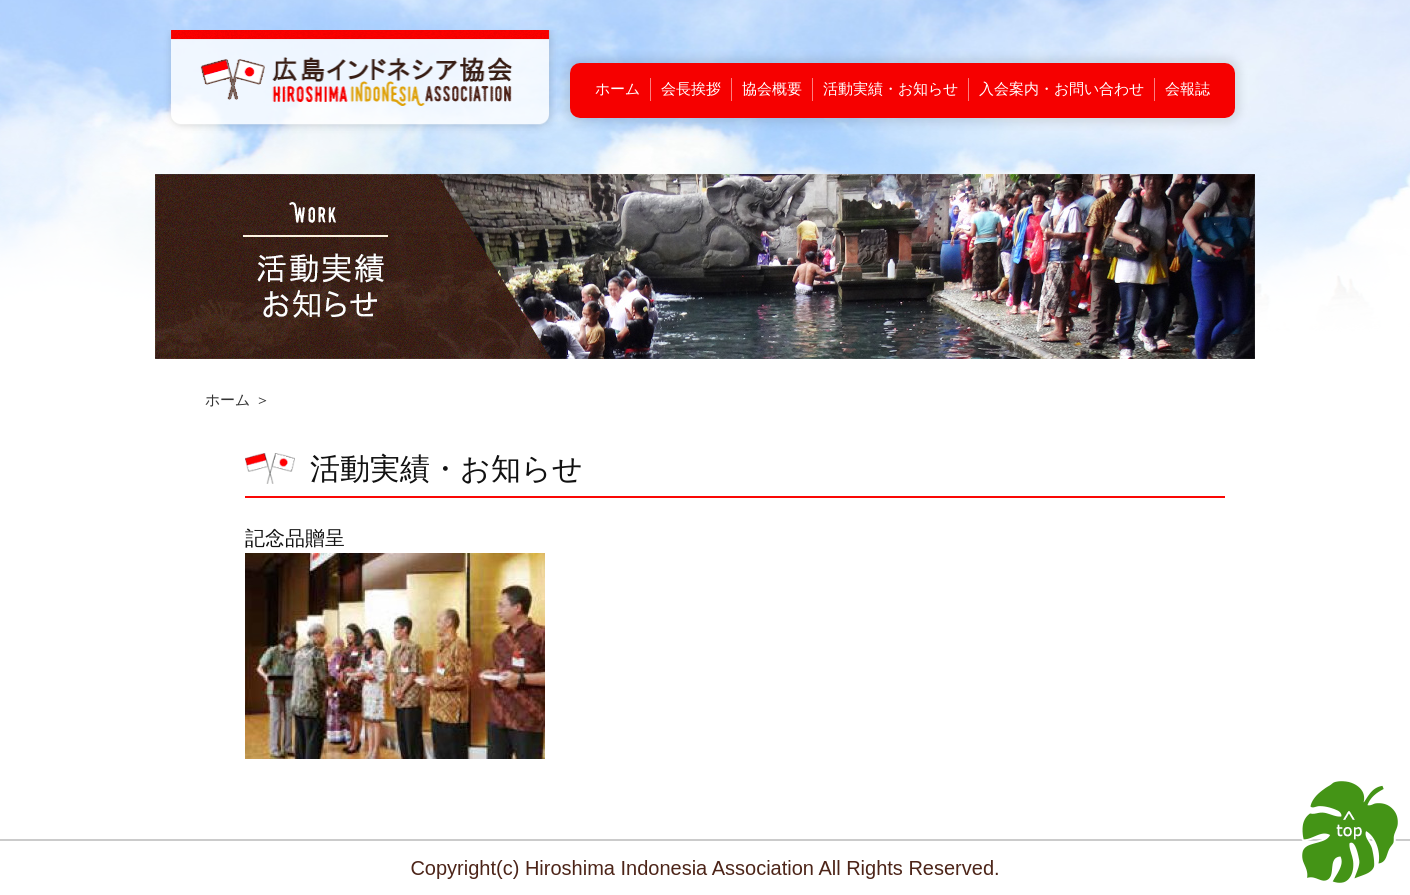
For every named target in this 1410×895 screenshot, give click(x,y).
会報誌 (1187, 88)
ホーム (617, 88)
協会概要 (772, 88)
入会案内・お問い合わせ (1061, 88)
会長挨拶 (691, 88)
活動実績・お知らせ (890, 88)
